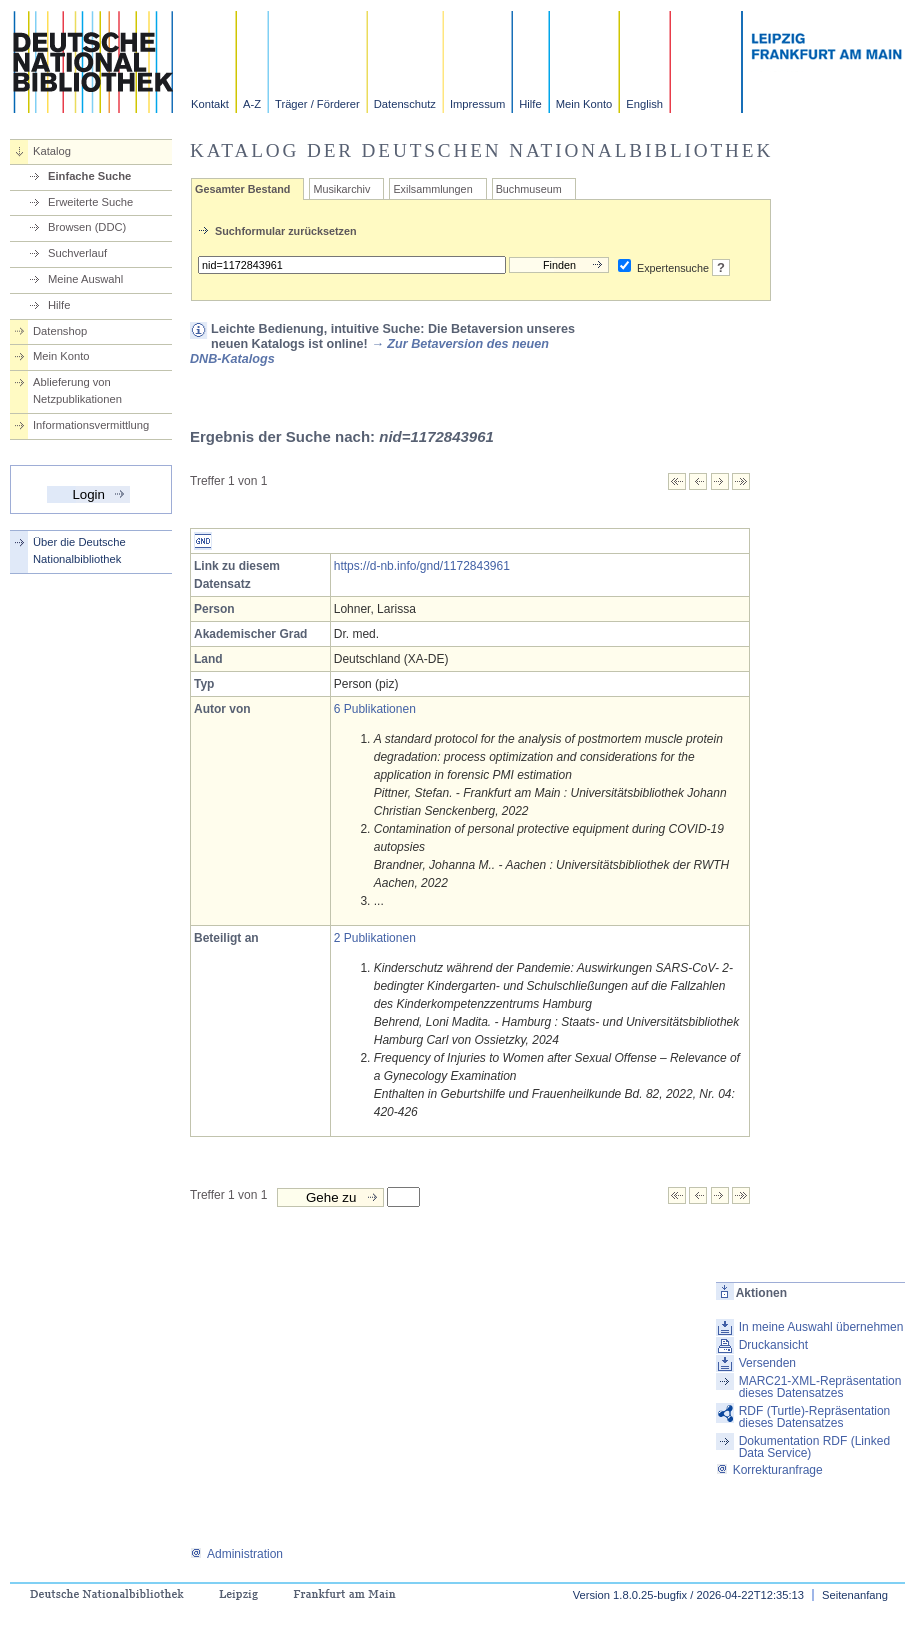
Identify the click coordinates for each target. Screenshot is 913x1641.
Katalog (52, 151)
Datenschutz (405, 104)
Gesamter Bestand (242, 189)
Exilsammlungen (432, 189)
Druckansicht (773, 1345)
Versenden (767, 1363)
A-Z (252, 104)
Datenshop (60, 331)
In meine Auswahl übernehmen (821, 1327)
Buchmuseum (529, 189)
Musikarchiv (341, 189)
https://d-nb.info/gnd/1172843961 (422, 566)
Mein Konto (584, 104)
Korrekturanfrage (769, 1470)
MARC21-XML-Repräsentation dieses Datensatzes (820, 1387)
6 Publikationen (375, 709)
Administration (236, 1554)
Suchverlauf (77, 253)
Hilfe (530, 104)
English (644, 104)
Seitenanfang (855, 1595)
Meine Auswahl (85, 279)
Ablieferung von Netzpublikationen (77, 390)
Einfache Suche (89, 176)
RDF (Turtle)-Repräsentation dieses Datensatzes (815, 1417)
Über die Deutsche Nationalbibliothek (79, 550)
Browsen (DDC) (87, 227)
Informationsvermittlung (91, 425)
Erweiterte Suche (90, 202)
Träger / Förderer (317, 104)
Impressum (477, 104)
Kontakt (210, 104)
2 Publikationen (375, 938)
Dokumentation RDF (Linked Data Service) (814, 1447)
